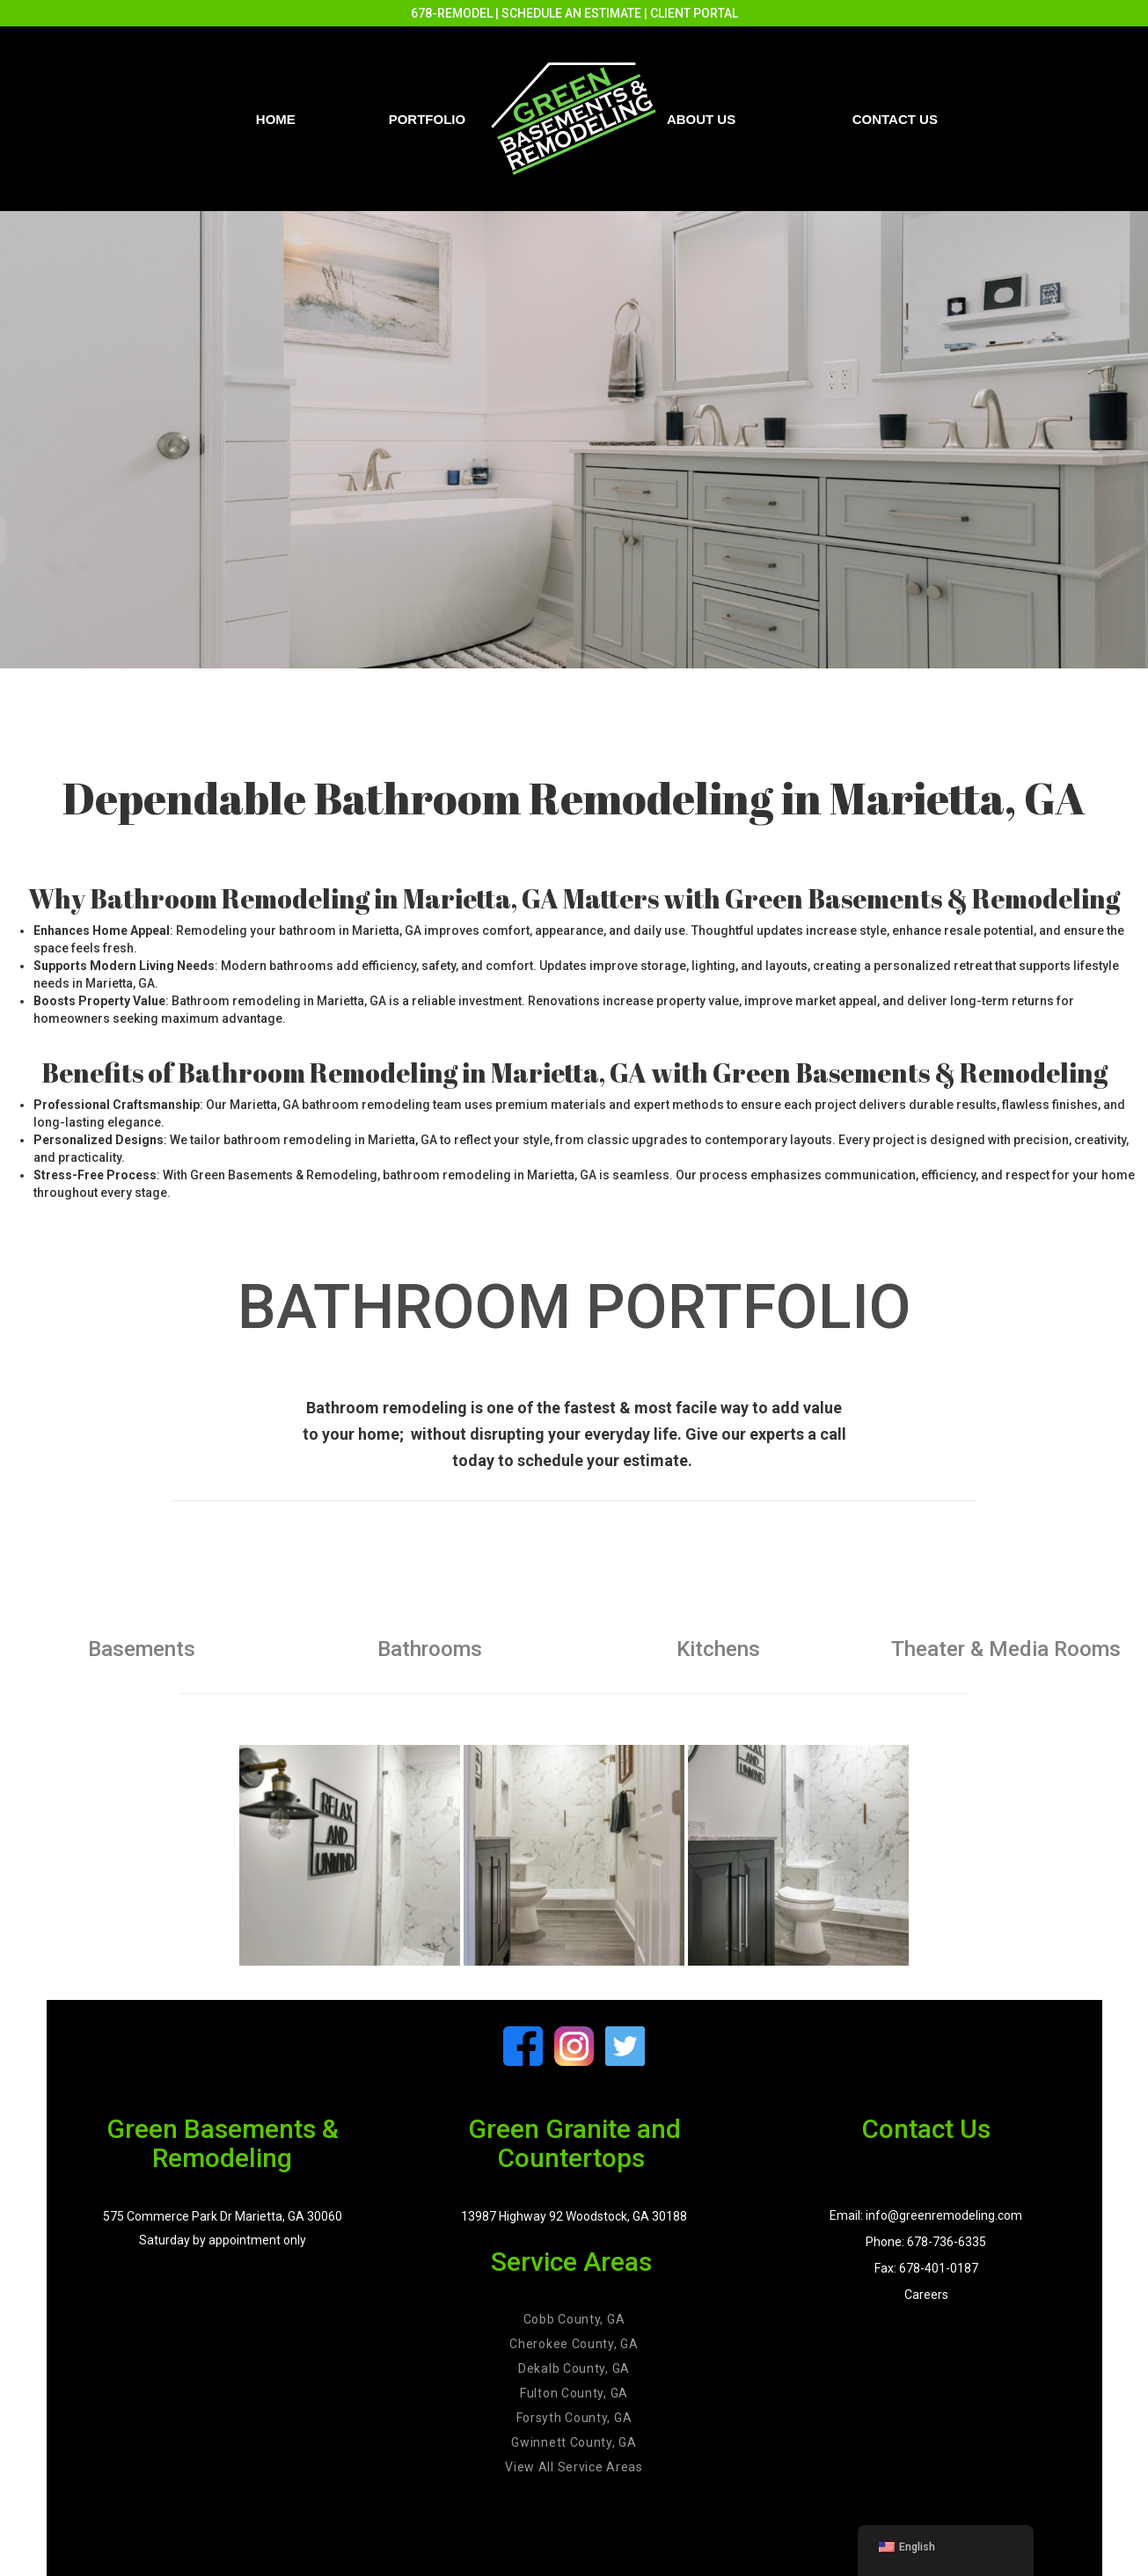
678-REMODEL (452, 13)
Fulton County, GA (574, 2393)
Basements (141, 1649)
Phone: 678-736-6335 (926, 2242)
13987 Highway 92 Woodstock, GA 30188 (574, 2216)
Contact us (895, 119)
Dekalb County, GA (574, 2368)
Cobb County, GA (574, 2319)
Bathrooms (429, 1649)
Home (276, 119)
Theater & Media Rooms (1006, 1649)
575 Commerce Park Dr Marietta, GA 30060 (222, 2216)
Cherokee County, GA (573, 2344)
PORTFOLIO (427, 119)
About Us (701, 119)
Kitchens (718, 1649)
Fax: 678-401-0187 (926, 2268)
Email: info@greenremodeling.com (926, 2215)
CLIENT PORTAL (694, 13)
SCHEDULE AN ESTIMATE (571, 13)
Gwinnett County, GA (573, 2442)
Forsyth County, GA (574, 2418)
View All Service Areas (573, 2467)
